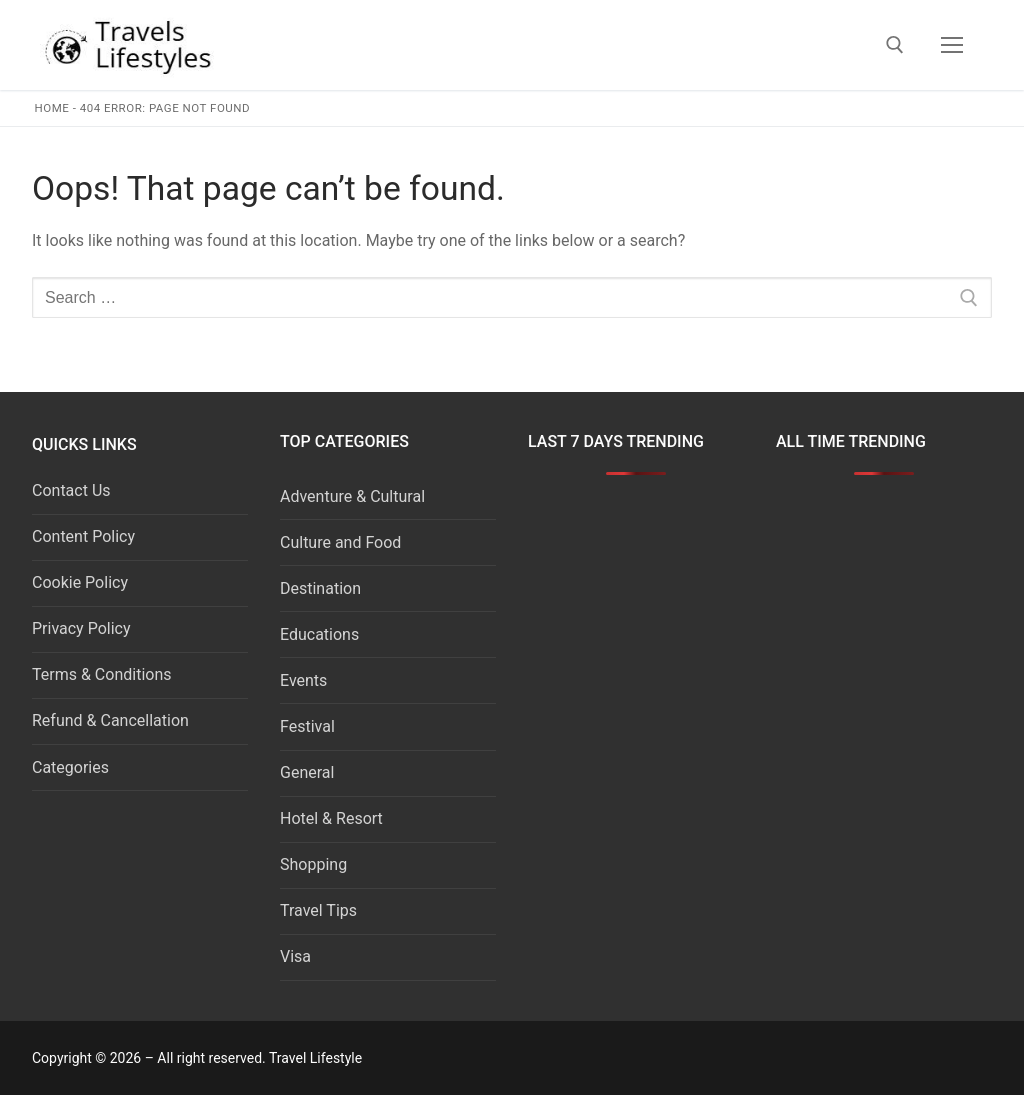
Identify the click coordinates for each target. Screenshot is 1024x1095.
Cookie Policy (80, 582)
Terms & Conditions (102, 674)
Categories (70, 767)
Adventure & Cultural (352, 496)
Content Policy (83, 536)
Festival (307, 726)
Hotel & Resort (331, 818)
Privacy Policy (81, 628)
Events (303, 680)
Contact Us (71, 490)
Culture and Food (340, 542)
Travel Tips (318, 910)
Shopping (313, 864)
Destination (320, 588)
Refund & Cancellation (110, 720)
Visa (295, 956)
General (307, 772)
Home (52, 108)
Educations (319, 634)
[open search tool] (895, 45)
